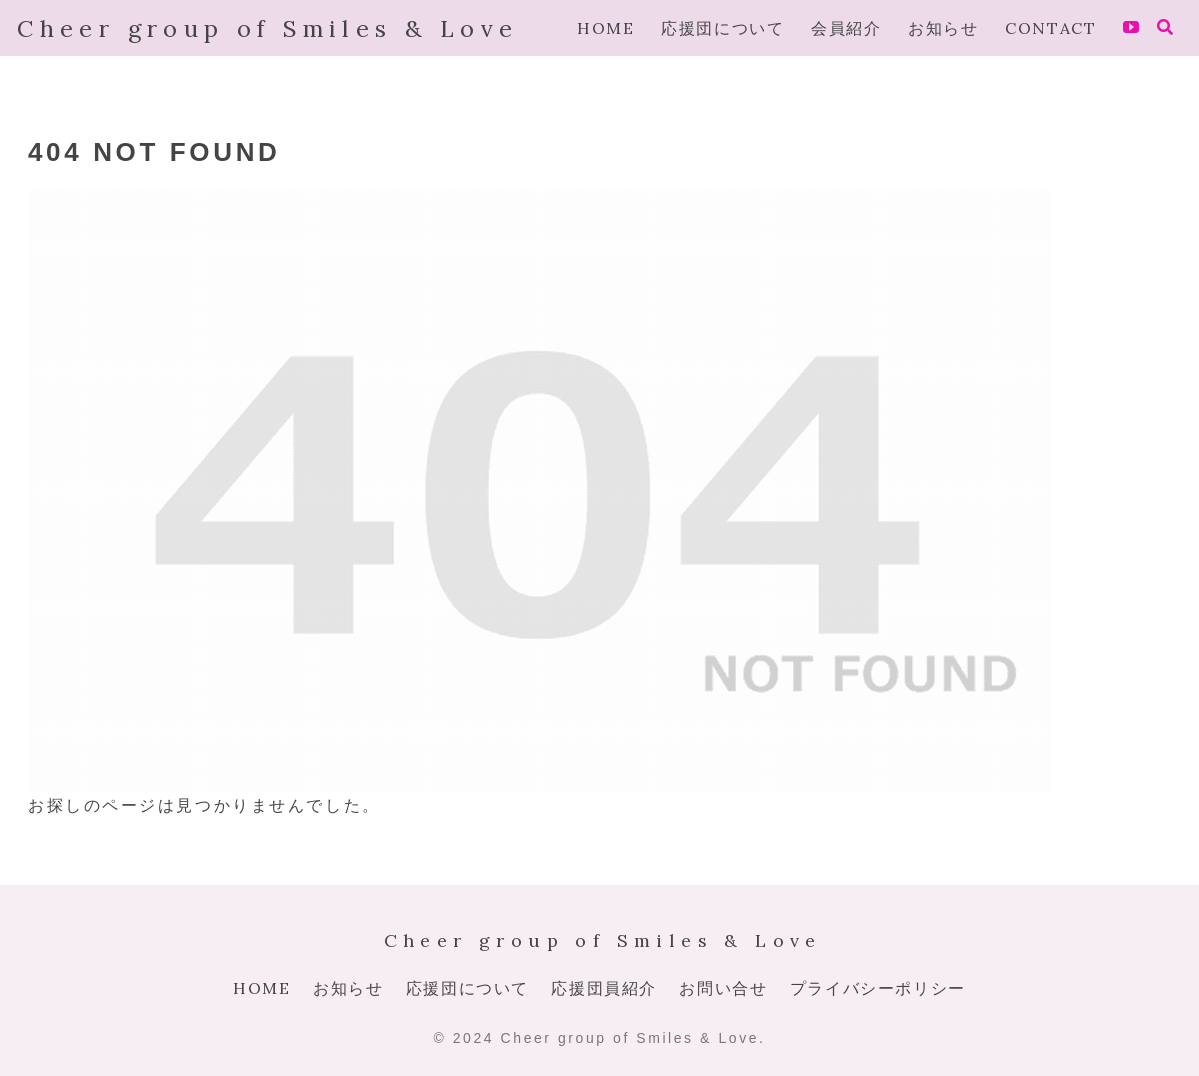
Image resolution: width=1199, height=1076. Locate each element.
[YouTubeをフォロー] (1131, 28)
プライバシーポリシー (878, 988)
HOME (261, 988)
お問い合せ (723, 988)
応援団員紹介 (604, 988)
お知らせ (348, 988)
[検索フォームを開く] (1165, 27)
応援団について (467, 988)
